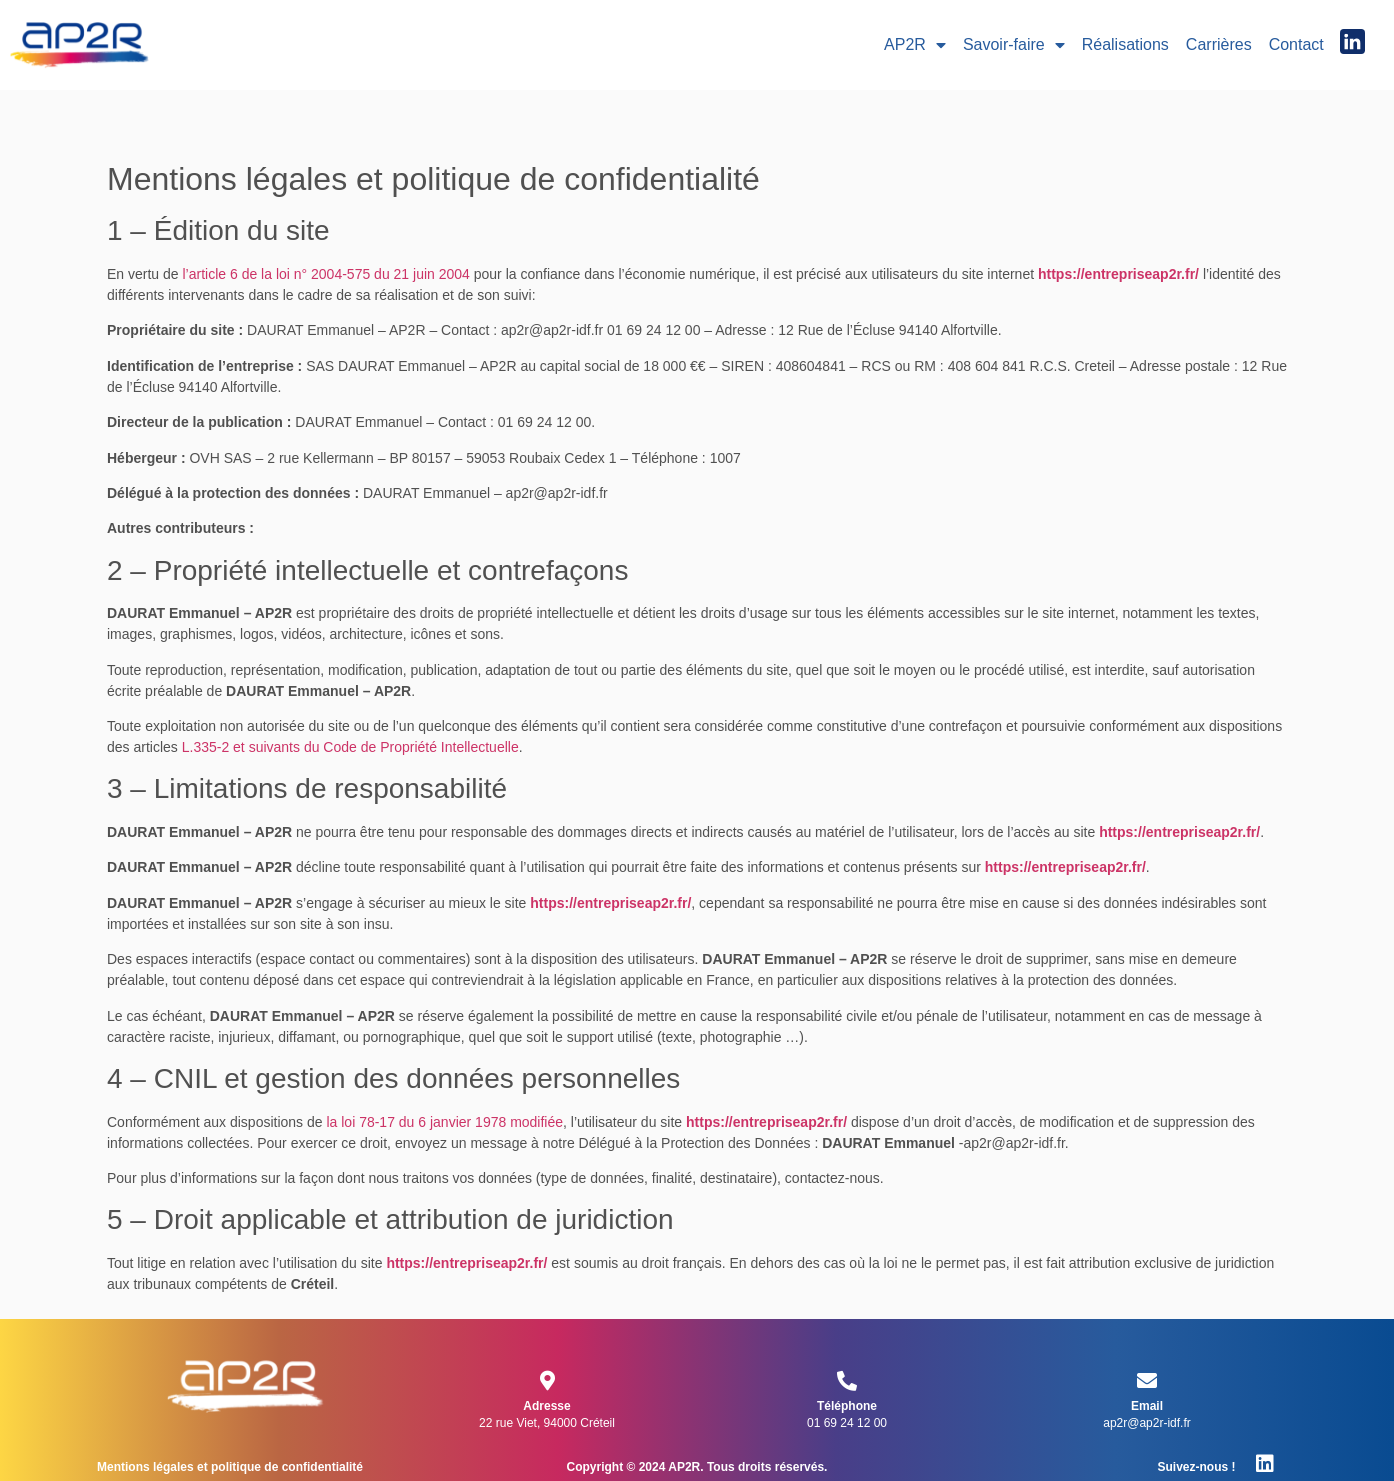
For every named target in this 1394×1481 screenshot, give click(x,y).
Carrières (1219, 44)
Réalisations (1125, 44)
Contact (1296, 44)
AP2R (915, 45)
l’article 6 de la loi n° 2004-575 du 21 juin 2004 (326, 274)
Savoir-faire (1014, 45)
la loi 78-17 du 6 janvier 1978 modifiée (444, 1122)
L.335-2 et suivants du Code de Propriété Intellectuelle (350, 747)
